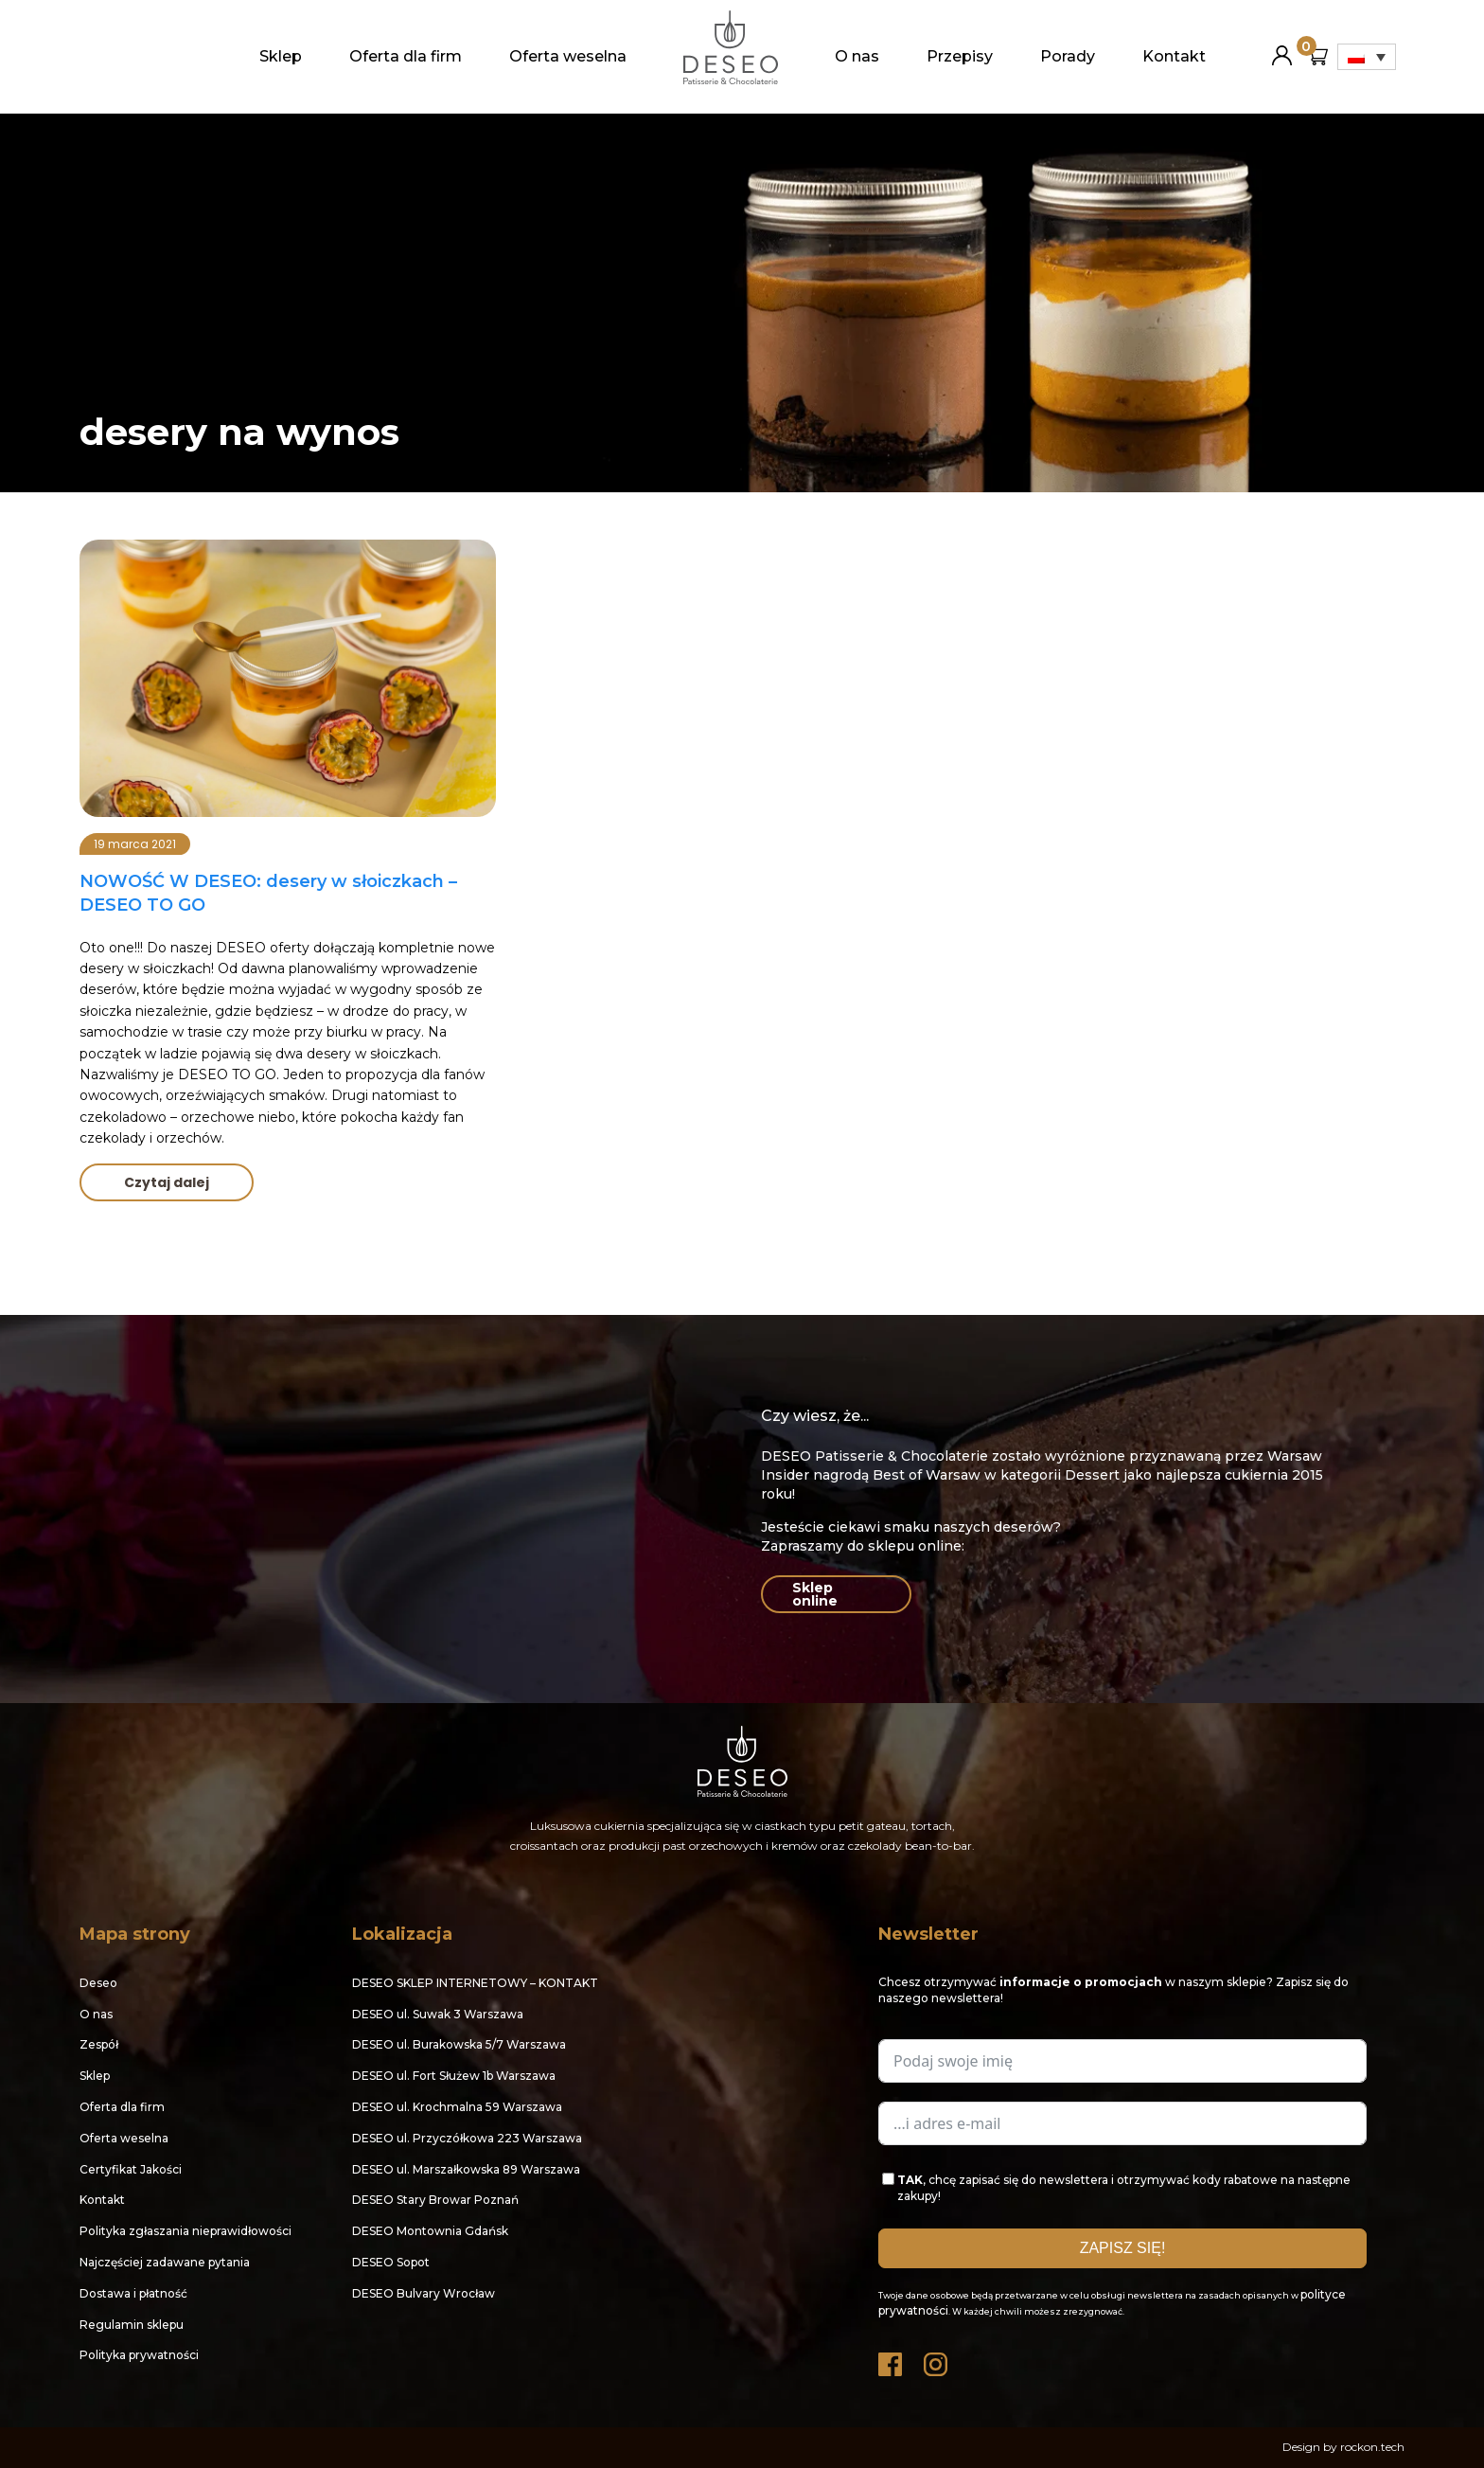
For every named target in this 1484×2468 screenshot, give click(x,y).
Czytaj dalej (166, 1182)
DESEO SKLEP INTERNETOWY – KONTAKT (475, 1983)
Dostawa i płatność (133, 2293)
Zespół (99, 2044)
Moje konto (1282, 47)
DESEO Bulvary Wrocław (423, 2293)
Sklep (280, 56)
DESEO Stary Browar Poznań (435, 2200)
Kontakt (1174, 56)
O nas (857, 56)
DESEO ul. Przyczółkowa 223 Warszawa (467, 2138)
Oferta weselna (568, 56)
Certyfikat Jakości (131, 2169)
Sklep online (815, 1594)
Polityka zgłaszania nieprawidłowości (186, 2231)
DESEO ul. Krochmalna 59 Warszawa (457, 2107)
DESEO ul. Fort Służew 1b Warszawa (454, 2076)
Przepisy (960, 56)
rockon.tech (1372, 2447)
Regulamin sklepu (132, 2324)
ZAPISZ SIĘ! (1123, 2248)
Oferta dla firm (405, 56)
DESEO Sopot (391, 2262)
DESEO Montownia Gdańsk (430, 2231)
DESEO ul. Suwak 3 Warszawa (437, 2014)
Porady (1067, 56)
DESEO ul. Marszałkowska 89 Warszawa (466, 2169)
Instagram (937, 2360)
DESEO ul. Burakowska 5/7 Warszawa (459, 2044)
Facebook (891, 2360)
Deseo (98, 1983)
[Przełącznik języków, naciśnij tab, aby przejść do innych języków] (1366, 57)
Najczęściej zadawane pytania (165, 2262)
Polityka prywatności (139, 2355)
